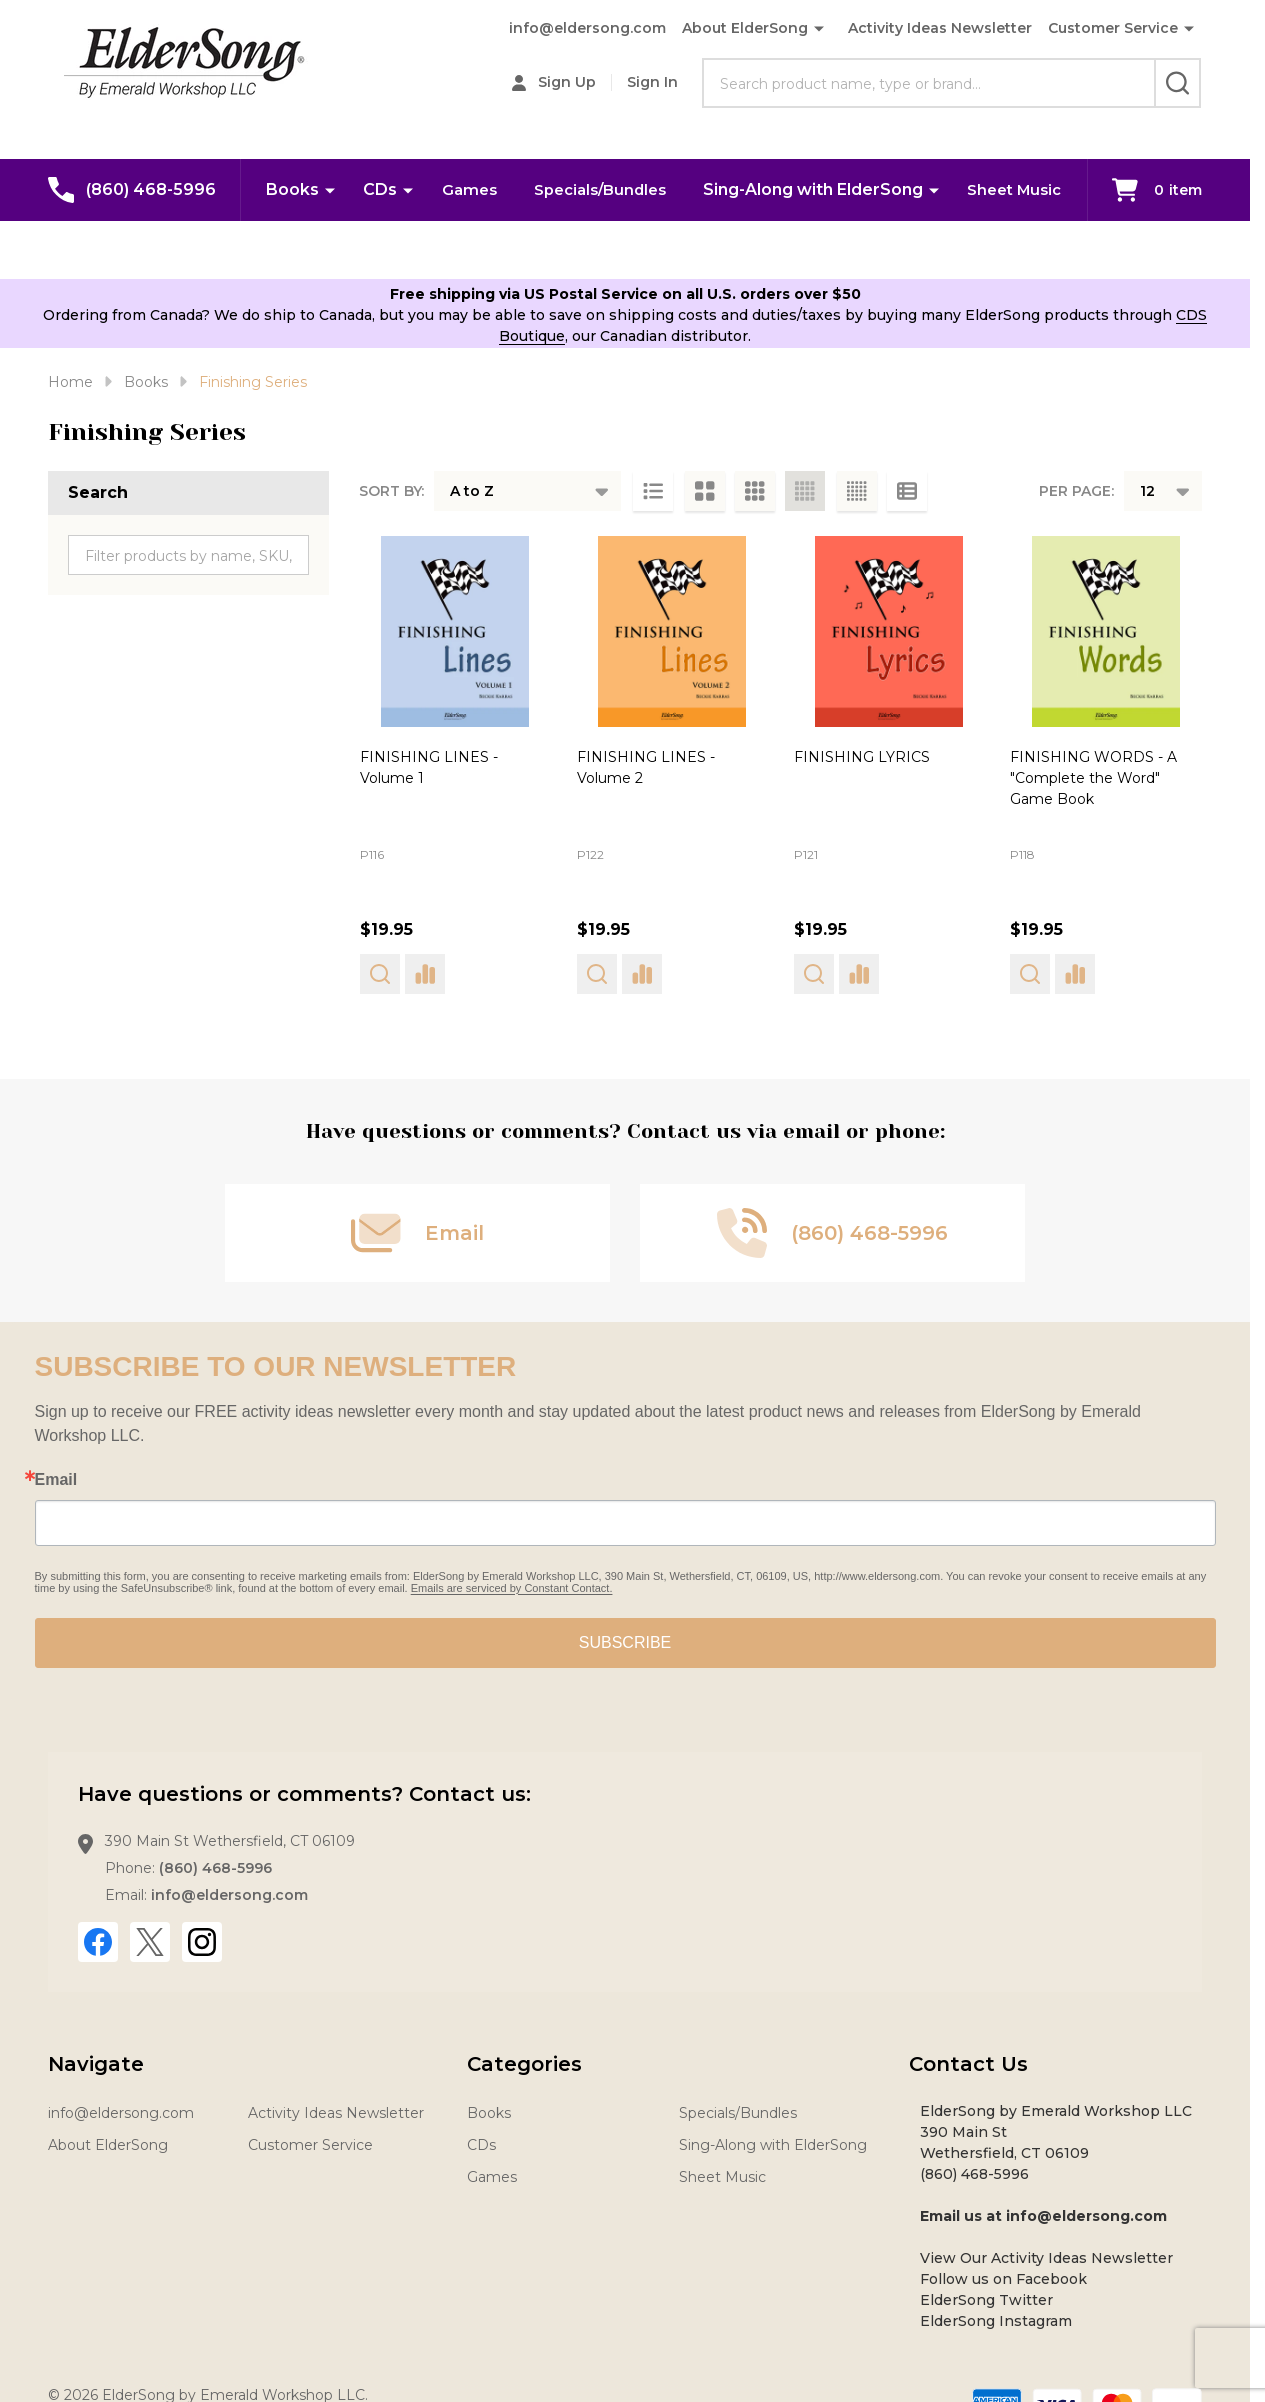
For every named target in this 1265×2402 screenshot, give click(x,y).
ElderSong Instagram (996, 2321)
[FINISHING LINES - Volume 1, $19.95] (455, 631)
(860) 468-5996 (215, 1868)
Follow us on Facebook (1003, 2279)
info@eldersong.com (587, 28)
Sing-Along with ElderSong (884, 188)
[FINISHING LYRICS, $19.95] (889, 631)
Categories (524, 2064)
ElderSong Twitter (986, 2300)
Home (70, 382)
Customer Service (1113, 28)
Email (56, 1480)
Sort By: (391, 491)
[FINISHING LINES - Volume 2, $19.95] (672, 631)
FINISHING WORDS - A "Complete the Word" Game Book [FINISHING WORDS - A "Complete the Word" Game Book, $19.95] (1093, 778)
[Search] (1177, 83)
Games (530, 188)
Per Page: (1076, 491)
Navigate (96, 2064)
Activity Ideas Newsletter (940, 28)
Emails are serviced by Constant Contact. (512, 1588)
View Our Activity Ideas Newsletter (1046, 2258)
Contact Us (968, 2064)
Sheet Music (664, 248)
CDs (440, 188)
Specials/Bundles (666, 188)
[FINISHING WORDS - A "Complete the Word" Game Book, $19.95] (1105, 631)
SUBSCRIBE (625, 1642)
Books (352, 188)
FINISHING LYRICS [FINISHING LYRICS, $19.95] (862, 757)
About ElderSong (745, 28)
